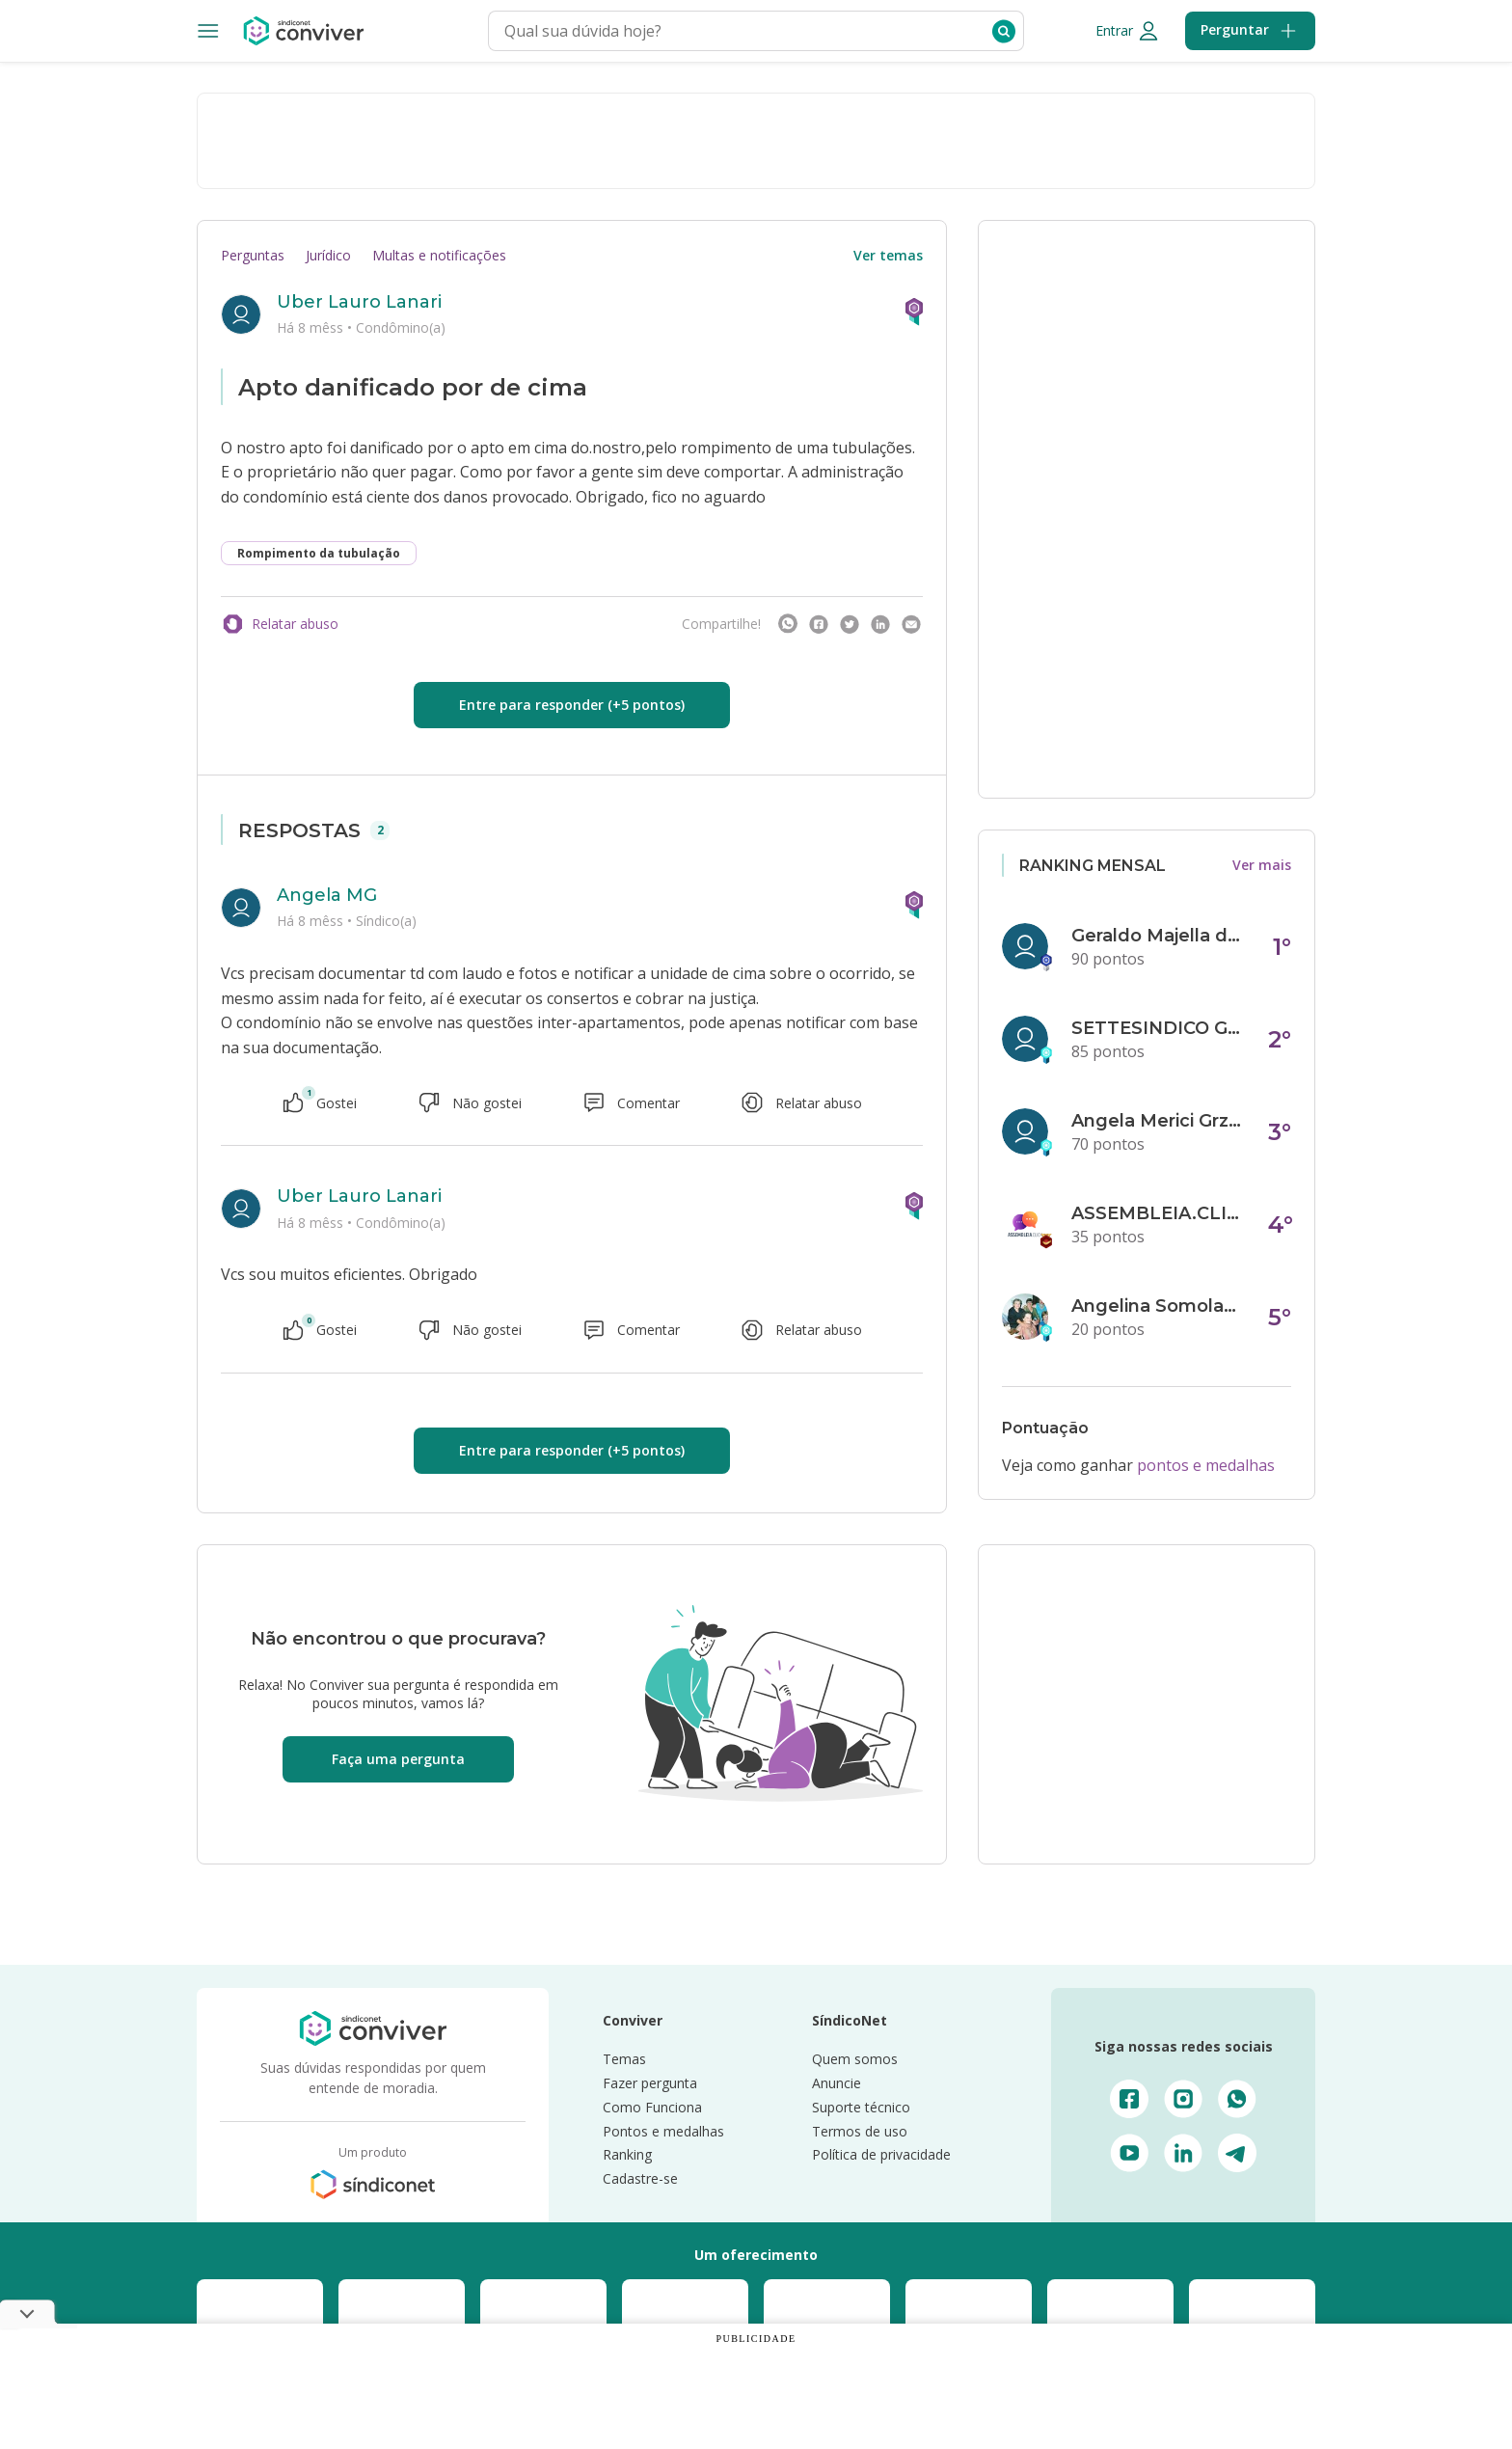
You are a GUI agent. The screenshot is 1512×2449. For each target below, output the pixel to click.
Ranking (627, 2154)
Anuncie (836, 2083)
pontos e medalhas (1206, 1465)
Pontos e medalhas (663, 2131)
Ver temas (888, 255)
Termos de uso (859, 2131)
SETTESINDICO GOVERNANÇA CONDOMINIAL (1158, 1028)
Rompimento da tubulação (318, 553)
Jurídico (328, 255)
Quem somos (855, 2059)
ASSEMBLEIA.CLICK (1158, 1213)
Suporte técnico (861, 2107)
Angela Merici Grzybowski (1158, 1120)
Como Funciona (652, 2107)
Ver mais (1261, 865)
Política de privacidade (881, 2154)
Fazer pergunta (650, 2083)
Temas (624, 2059)
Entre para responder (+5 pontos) (572, 704)
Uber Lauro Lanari (359, 302)
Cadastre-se (640, 2178)
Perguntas (252, 255)
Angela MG (327, 895)
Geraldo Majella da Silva (1158, 935)
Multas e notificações (439, 255)
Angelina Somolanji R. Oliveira (1158, 1306)
